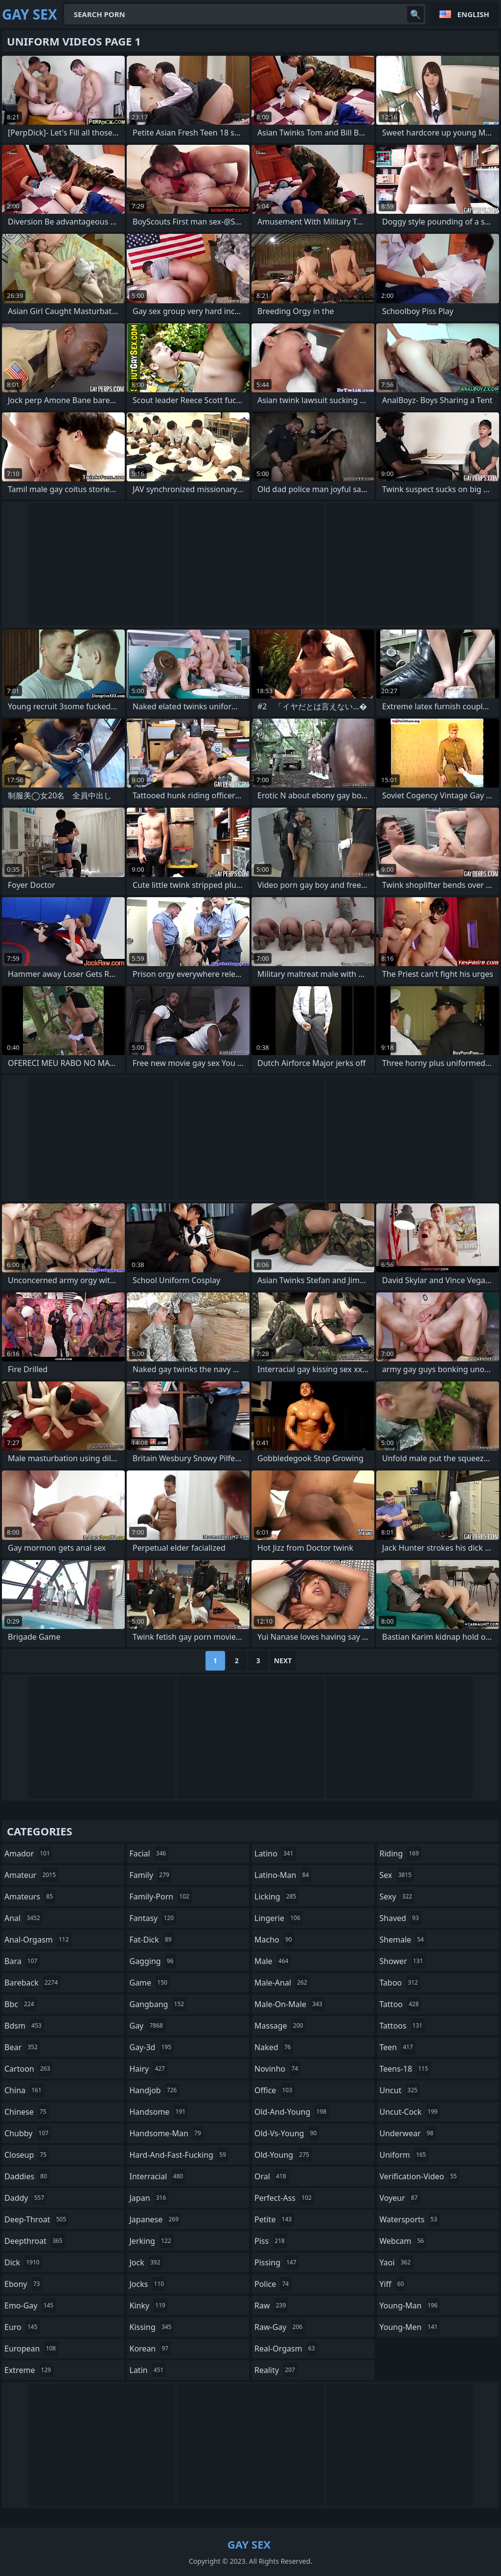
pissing (276, 2262)
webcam (403, 2241)
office (274, 2090)
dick (23, 2262)
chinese (26, 2111)
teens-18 (405, 2068)
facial (149, 1853)
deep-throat (36, 2219)
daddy (25, 2198)
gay (147, 2025)
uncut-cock (410, 2111)
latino (275, 1853)
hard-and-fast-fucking (179, 2154)
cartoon (28, 2068)
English (473, 14)
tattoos (402, 2025)
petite (274, 2219)
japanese (156, 2219)
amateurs (29, 1896)
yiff (393, 2284)
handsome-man (167, 2133)
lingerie (278, 1918)
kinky (149, 2305)
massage (279, 2025)
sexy (397, 1896)
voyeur (400, 2198)
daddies (26, 2176)
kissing (152, 2327)
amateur (31, 1875)
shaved (401, 1918)
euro (22, 2327)
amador (28, 1853)
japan (149, 2198)
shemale (403, 1939)
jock (146, 2262)
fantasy (153, 1918)
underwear (408, 2133)
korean (150, 2348)
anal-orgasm (37, 1939)
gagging (153, 1961)
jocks (148, 2284)
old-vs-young (286, 2133)
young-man (410, 2305)
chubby (27, 2133)
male (272, 1961)
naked (273, 2047)
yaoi (396, 2262)
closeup (26, 2154)
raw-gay (279, 2327)
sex (397, 1875)
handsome (159, 2111)
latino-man (282, 1875)
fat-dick (152, 1939)
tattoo (400, 2004)
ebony (23, 2284)
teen (397, 2047)
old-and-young (291, 2111)
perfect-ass (284, 2198)
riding (401, 1853)
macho (274, 1939)
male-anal (282, 1982)
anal (23, 1918)
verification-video (419, 2176)
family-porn (161, 1896)
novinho (277, 2068)
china (24, 2090)
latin (148, 2370)
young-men (410, 2327)
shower (403, 1961)
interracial (158, 2176)
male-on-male (289, 2004)
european (31, 2348)
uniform (404, 2154)
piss (270, 2241)
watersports (410, 2219)
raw (271, 2305)
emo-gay (30, 2305)
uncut (400, 2090)
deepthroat (34, 2241)
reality (275, 2370)
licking (276, 1896)
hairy (148, 2068)
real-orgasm (286, 2348)
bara (22, 1961)
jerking (152, 2241)
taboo (400, 1982)
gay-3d (152, 2047)
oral (271, 2176)
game (150, 1982)
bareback (32, 1982)
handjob (155, 2090)
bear (22, 2047)
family (151, 1875)
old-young (283, 2154)
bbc (20, 2004)
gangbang (158, 2004)
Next (283, 1660)
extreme (28, 2370)
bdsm (24, 2025)
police (272, 2284)
